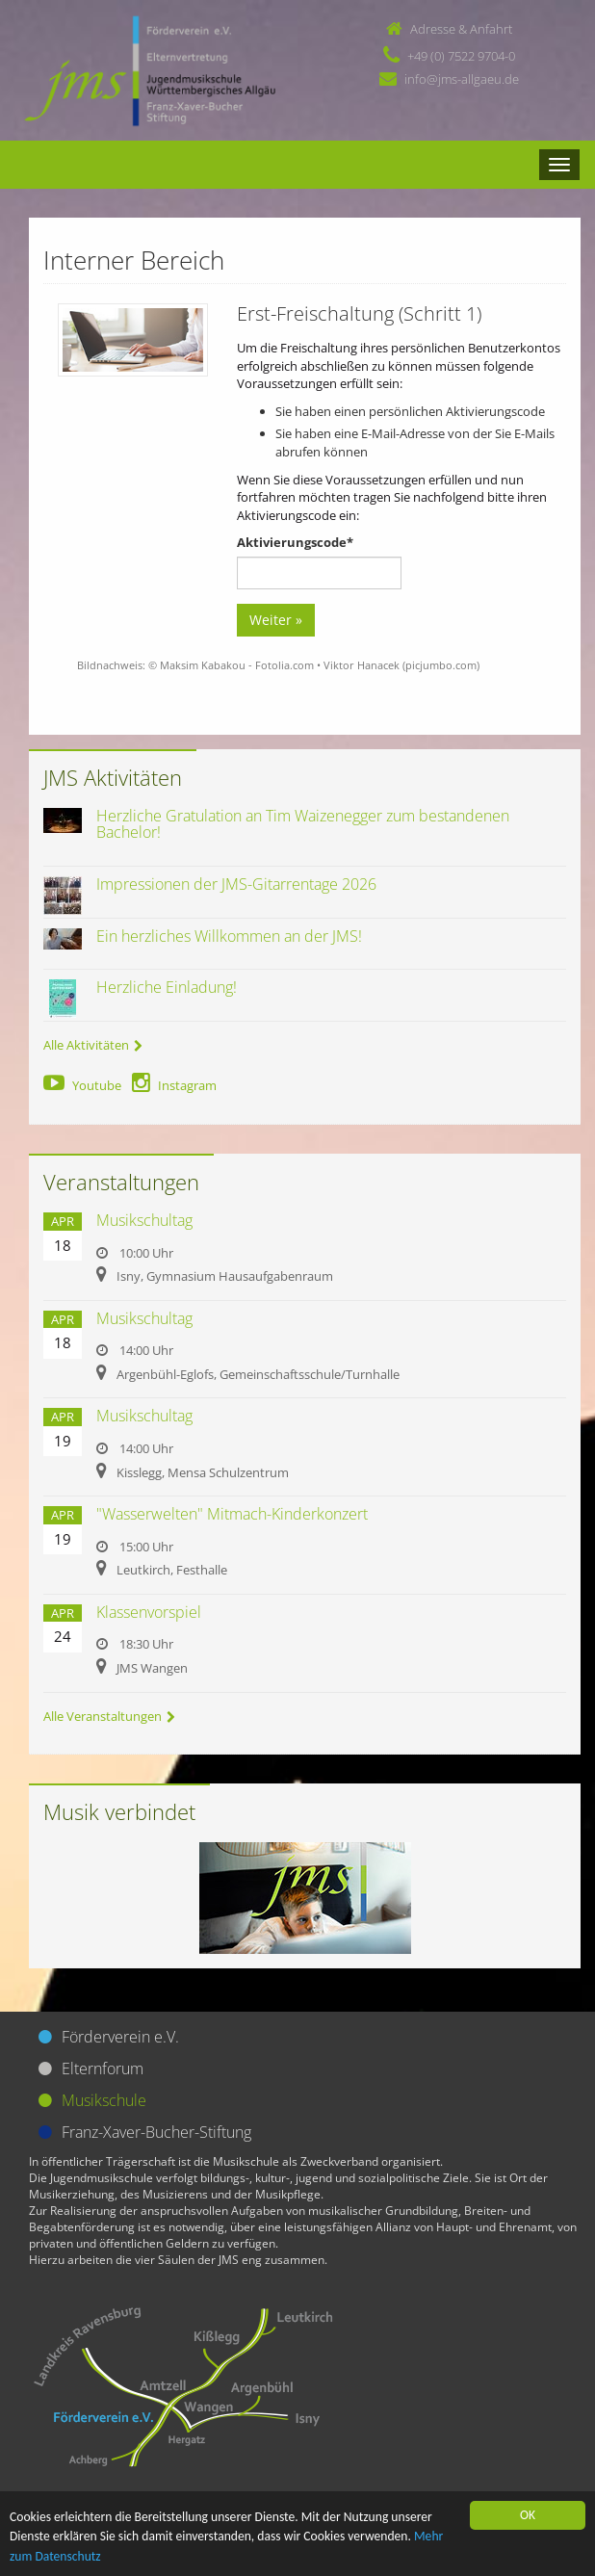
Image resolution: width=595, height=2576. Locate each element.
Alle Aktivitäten (92, 1045)
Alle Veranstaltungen (109, 1716)
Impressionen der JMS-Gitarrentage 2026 (236, 884)
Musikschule (104, 2100)
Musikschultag (144, 1220)
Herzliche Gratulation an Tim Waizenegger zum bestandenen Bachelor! (302, 824)
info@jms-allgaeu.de (461, 79)
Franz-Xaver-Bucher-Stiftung (156, 2132)
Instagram (174, 1085)
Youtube (82, 1085)
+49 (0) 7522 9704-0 (461, 56)
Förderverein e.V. (120, 2036)
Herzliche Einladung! (166, 987)
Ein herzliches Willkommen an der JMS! (229, 936)
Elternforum (102, 2068)
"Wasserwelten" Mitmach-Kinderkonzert (232, 1513)
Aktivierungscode (295, 542)
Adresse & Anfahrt (461, 29)
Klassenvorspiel (148, 1612)
